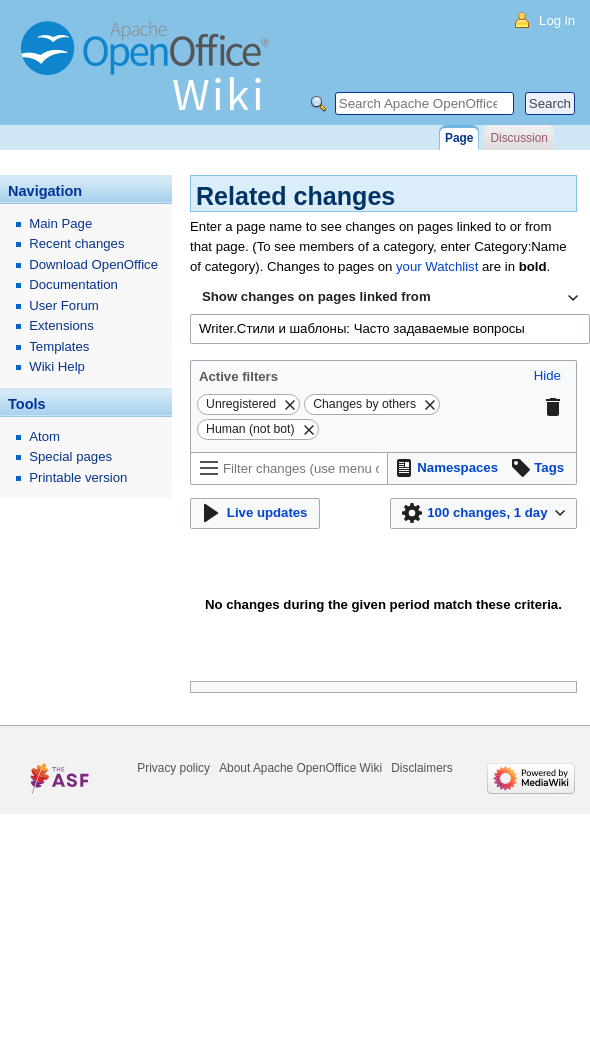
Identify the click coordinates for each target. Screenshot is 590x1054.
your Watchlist (437, 266)
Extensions (61, 325)
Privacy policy (173, 768)
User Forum (64, 305)
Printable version (78, 477)
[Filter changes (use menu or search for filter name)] (289, 468)
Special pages (70, 456)
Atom (44, 436)
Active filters (238, 376)
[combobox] (390, 298)
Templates (59, 346)
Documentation (73, 284)
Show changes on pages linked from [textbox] (316, 296)
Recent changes (76, 243)
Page (459, 138)
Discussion (518, 138)
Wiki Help (57, 366)
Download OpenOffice (93, 264)
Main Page (60, 223)
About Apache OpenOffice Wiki (300, 768)
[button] (547, 376)
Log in (557, 20)
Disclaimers (421, 768)
